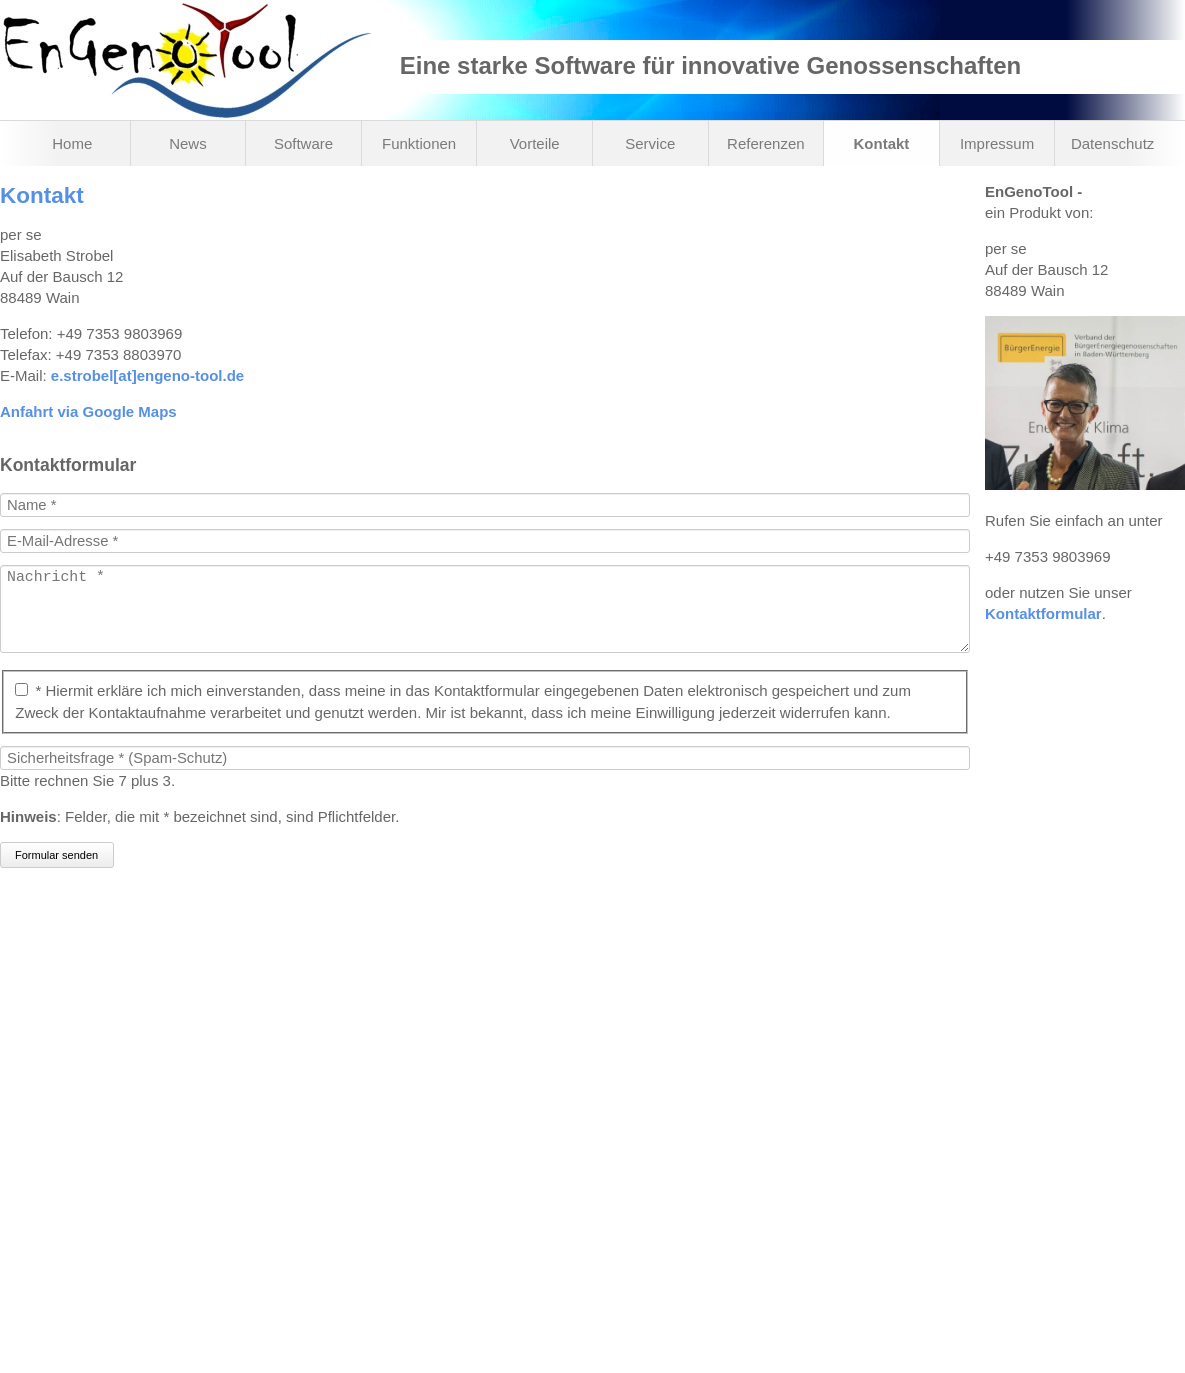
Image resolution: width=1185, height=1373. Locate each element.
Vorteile (535, 143)
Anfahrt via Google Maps (88, 411)
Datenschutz (1112, 143)
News (188, 143)
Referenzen (766, 143)
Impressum (997, 143)
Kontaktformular (1043, 613)
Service (650, 143)
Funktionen (419, 143)
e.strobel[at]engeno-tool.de (147, 375)
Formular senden (56, 875)
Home (72, 143)
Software (303, 143)
